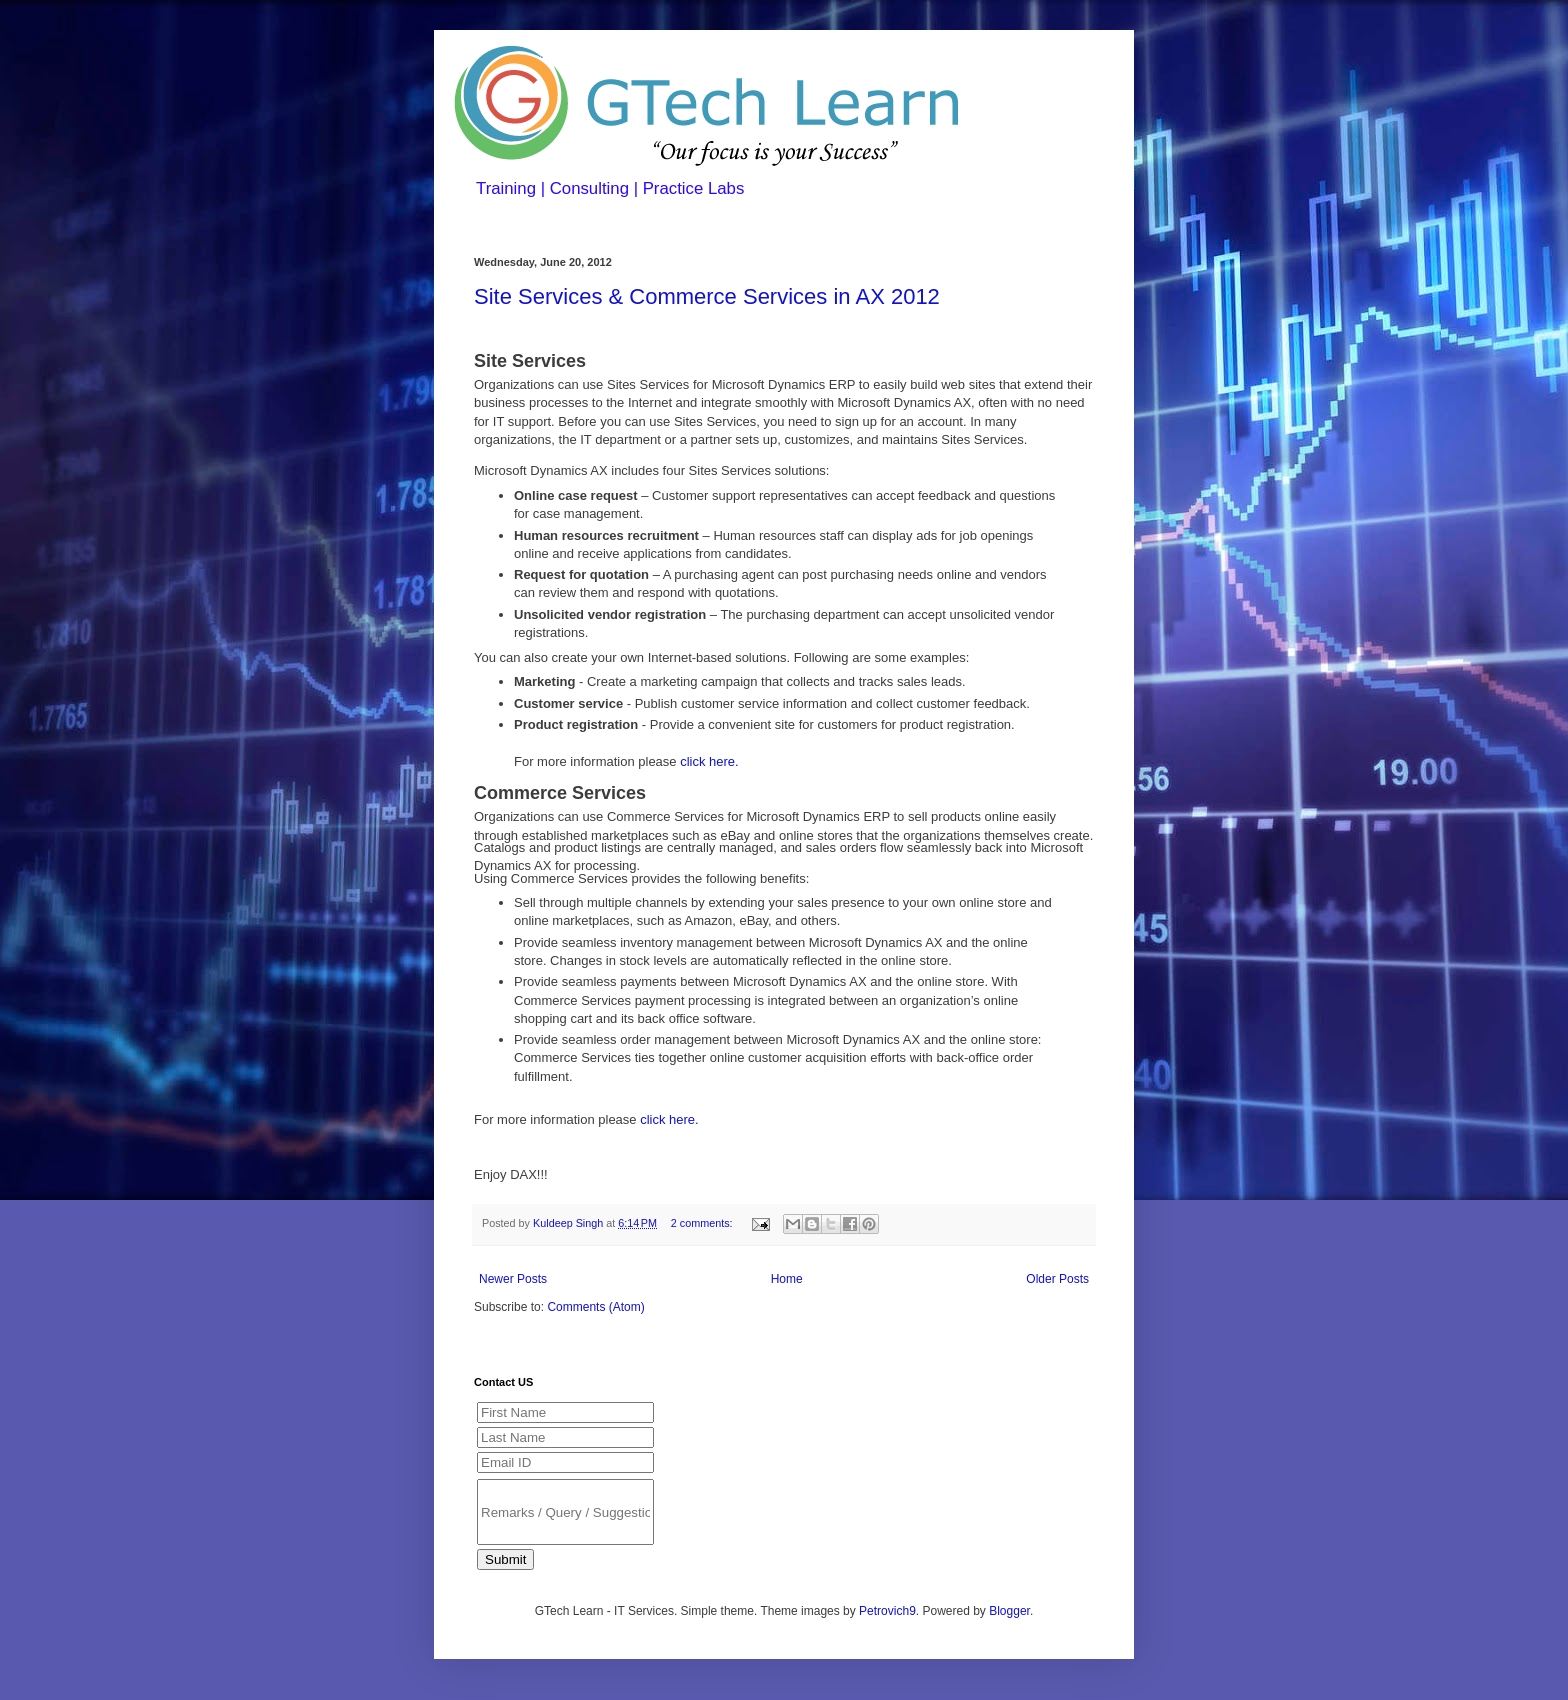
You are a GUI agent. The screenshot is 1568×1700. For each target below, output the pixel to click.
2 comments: (703, 1223)
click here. (709, 761)
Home (787, 1279)
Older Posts (1057, 1279)
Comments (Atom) (595, 1307)
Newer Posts (513, 1279)
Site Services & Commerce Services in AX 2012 (707, 296)
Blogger (1009, 1611)
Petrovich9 (887, 1611)
